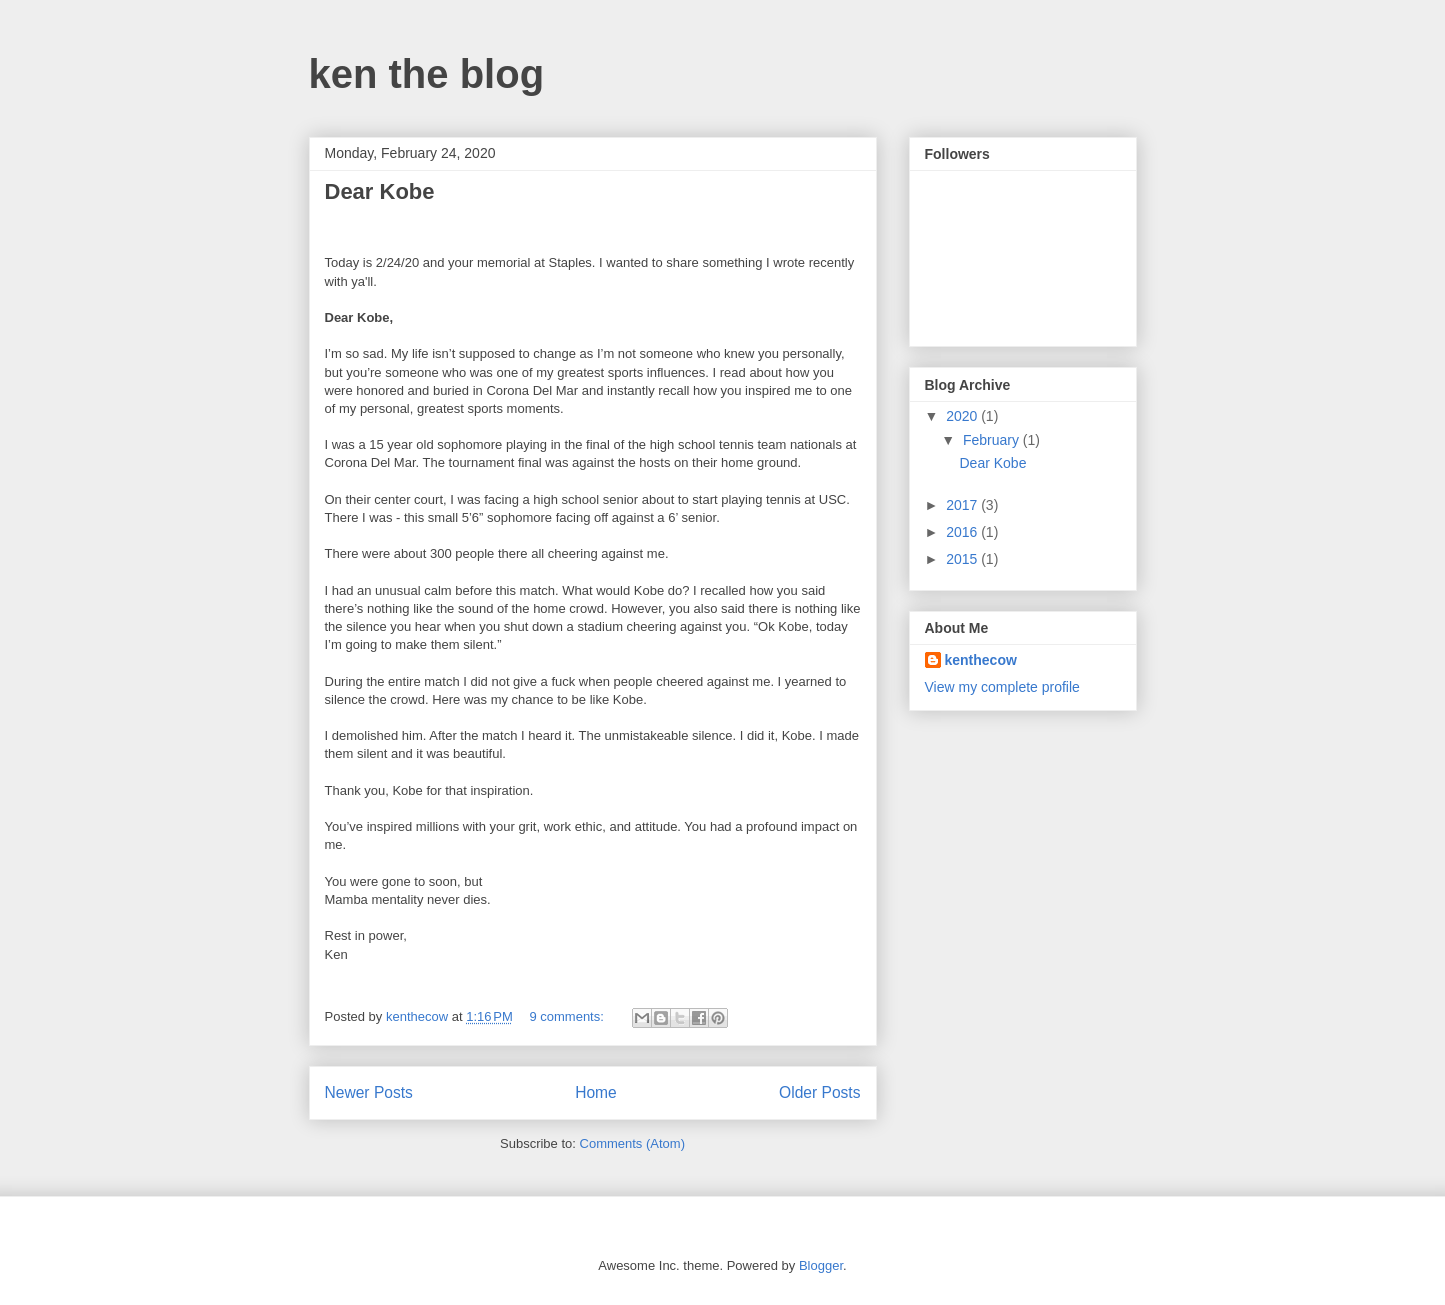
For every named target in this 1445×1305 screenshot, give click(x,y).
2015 (963, 559)
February (993, 440)
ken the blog (427, 74)
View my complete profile (1002, 687)
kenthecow (981, 660)
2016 (963, 532)
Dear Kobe (380, 191)
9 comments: (568, 1016)
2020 (963, 416)
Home (596, 1092)
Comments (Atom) (632, 1143)
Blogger (821, 1265)
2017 (963, 505)
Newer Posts (369, 1092)
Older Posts (819, 1092)
